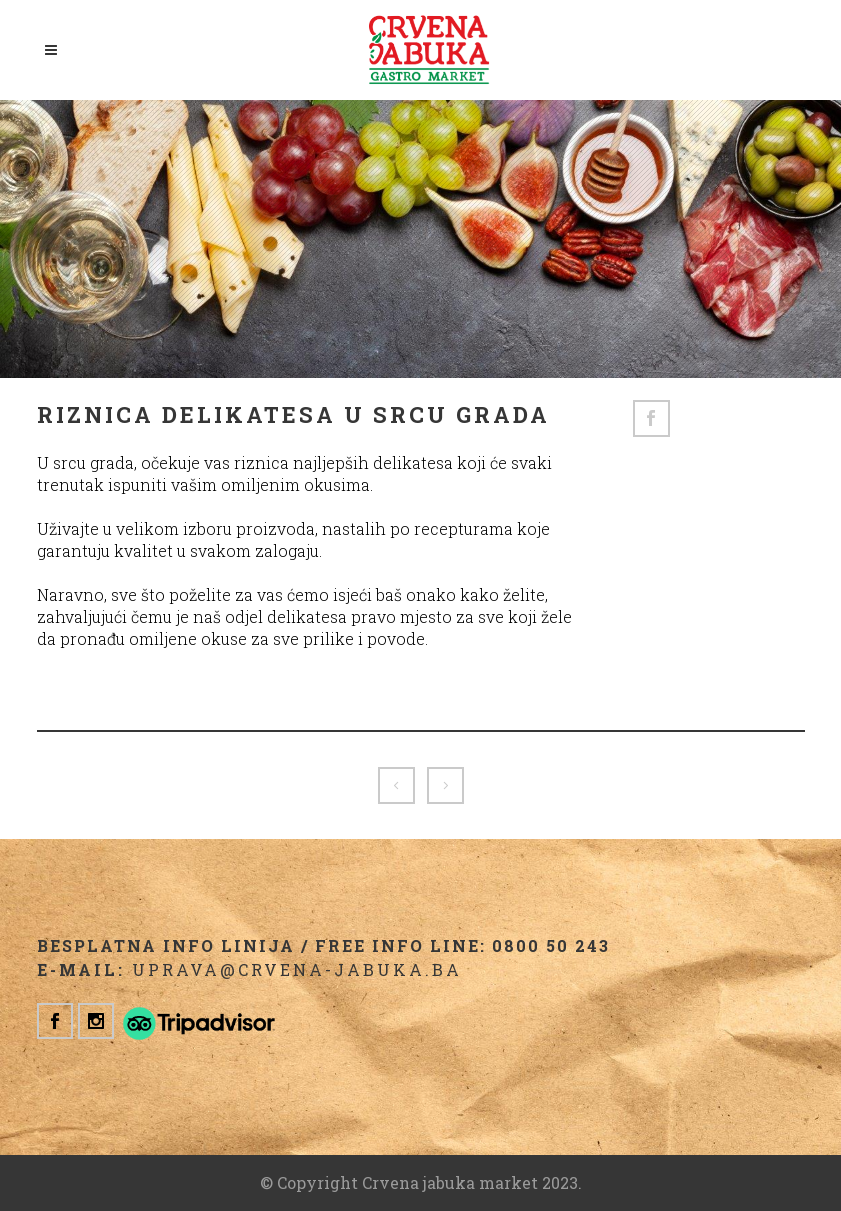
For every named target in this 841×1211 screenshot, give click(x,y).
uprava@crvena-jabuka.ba (297, 969)
